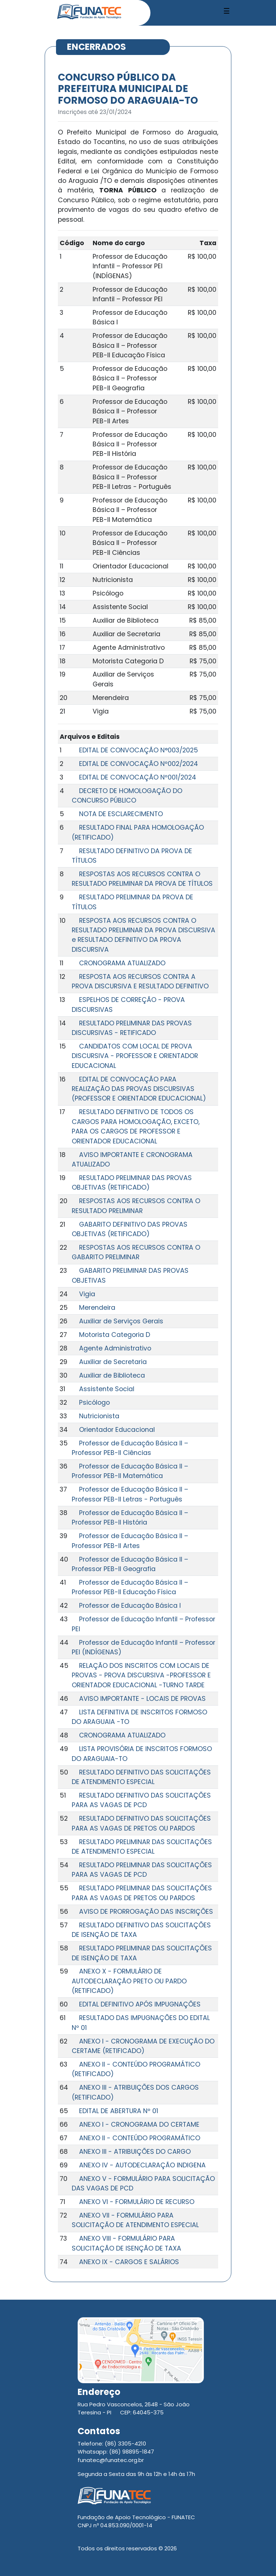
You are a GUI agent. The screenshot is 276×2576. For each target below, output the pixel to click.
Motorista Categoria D (114, 1334)
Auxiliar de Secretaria (113, 1361)
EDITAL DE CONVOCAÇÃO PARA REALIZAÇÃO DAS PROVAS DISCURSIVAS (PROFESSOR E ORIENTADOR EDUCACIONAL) (139, 1089)
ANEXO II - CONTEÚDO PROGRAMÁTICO (139, 2138)
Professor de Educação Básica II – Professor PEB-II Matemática (130, 1471)
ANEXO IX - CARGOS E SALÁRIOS (129, 2262)
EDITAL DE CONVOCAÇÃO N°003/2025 (138, 750)
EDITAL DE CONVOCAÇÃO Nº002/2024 (138, 763)
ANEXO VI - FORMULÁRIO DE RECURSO (136, 2201)
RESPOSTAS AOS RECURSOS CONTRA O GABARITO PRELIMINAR (136, 1252)
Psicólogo (94, 1402)
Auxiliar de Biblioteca (112, 1375)
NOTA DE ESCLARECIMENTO (121, 814)
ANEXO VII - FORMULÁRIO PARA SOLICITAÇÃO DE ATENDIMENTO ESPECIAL (135, 2220)
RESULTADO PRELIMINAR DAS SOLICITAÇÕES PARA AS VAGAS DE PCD (142, 1870)
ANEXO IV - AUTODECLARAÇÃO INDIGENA (142, 2165)
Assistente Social (106, 1389)
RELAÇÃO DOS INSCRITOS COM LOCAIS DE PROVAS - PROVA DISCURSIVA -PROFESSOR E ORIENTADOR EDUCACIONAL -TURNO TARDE (141, 1675)
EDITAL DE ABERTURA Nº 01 (118, 2111)
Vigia (87, 1294)
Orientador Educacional (117, 1429)
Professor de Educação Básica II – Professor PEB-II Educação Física (130, 1587)
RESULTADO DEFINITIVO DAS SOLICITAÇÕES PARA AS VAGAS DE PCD (141, 1800)
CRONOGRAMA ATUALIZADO (122, 963)
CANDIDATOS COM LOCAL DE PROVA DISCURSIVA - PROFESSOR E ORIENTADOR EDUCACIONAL (135, 1056)
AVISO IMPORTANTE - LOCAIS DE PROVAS (142, 1698)
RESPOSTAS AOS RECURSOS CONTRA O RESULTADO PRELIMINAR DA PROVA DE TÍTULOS (142, 879)
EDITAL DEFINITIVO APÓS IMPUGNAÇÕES (140, 2004)
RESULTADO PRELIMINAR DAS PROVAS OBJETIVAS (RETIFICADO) (132, 1182)
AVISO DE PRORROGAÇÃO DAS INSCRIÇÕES (146, 1911)
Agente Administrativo (115, 1348)
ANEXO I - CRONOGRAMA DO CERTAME (139, 2124)
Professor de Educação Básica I (130, 1605)
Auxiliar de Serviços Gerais (121, 1321)
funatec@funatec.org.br (111, 2460)
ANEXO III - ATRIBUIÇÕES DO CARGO (135, 2151)
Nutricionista (99, 1416)
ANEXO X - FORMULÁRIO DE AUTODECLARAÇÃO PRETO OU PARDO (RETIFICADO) (129, 1981)
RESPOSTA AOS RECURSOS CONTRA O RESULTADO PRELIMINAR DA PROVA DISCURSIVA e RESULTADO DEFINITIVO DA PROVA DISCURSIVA (143, 935)
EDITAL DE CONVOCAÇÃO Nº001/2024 (137, 777)
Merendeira (97, 1307)
